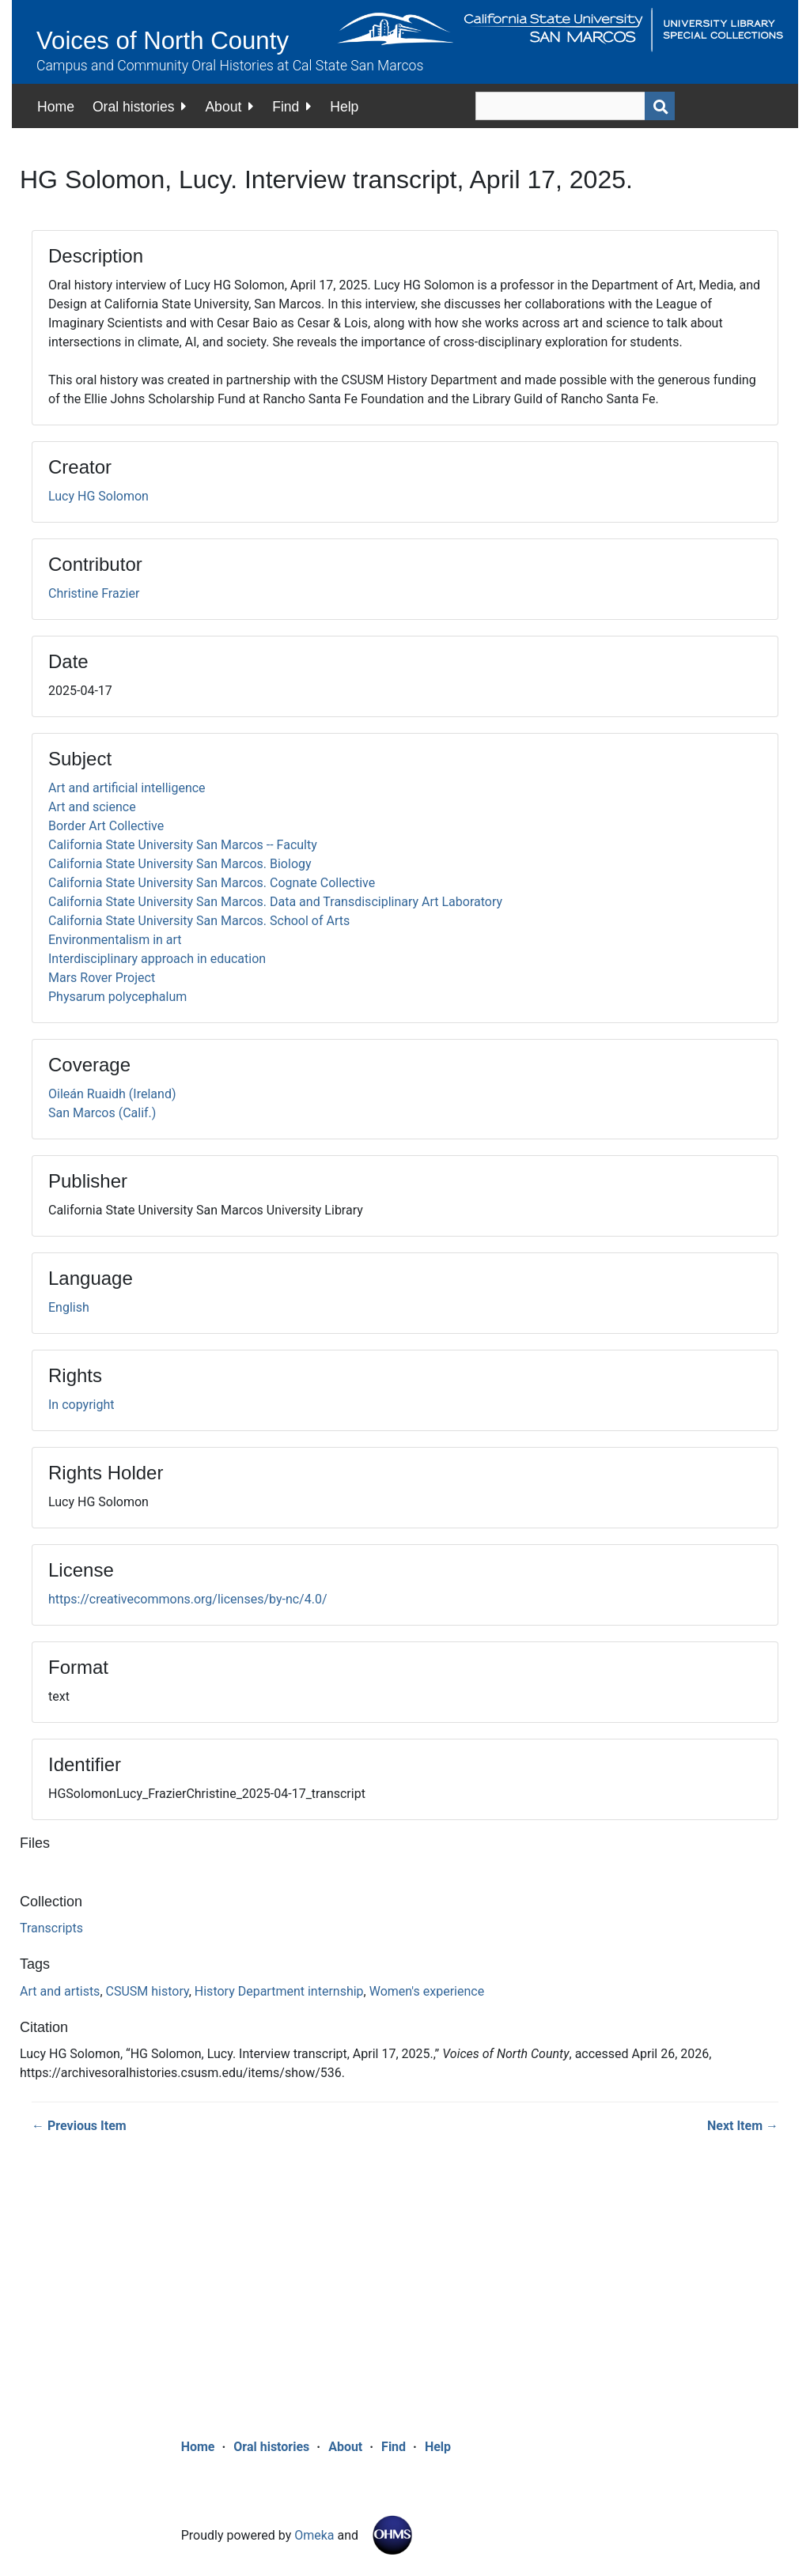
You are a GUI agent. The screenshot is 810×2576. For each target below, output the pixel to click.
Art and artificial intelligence (127, 787)
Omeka (314, 2535)
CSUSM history (147, 1991)
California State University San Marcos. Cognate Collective (211, 882)
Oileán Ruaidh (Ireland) (112, 1093)
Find (285, 107)
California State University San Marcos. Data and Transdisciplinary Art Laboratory (275, 901)
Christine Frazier (93, 593)
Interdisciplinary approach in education (157, 958)
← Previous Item (79, 2125)
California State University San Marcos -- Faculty (182, 844)
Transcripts (51, 1928)
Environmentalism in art (115, 939)
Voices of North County (162, 41)
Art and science (92, 806)
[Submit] (660, 106)
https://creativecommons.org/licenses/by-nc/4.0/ (187, 1599)
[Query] (575, 106)
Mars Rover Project (101, 977)
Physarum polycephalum (117, 996)
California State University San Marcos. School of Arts (199, 920)
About (223, 107)
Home (55, 107)
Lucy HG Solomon (98, 496)
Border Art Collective (106, 825)
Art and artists (60, 1991)
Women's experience (426, 1991)
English (68, 1307)
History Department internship (279, 1991)
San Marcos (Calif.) (102, 1112)
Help (344, 107)
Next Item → (742, 2125)
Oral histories (134, 107)
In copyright (81, 1404)
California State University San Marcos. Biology (180, 863)
